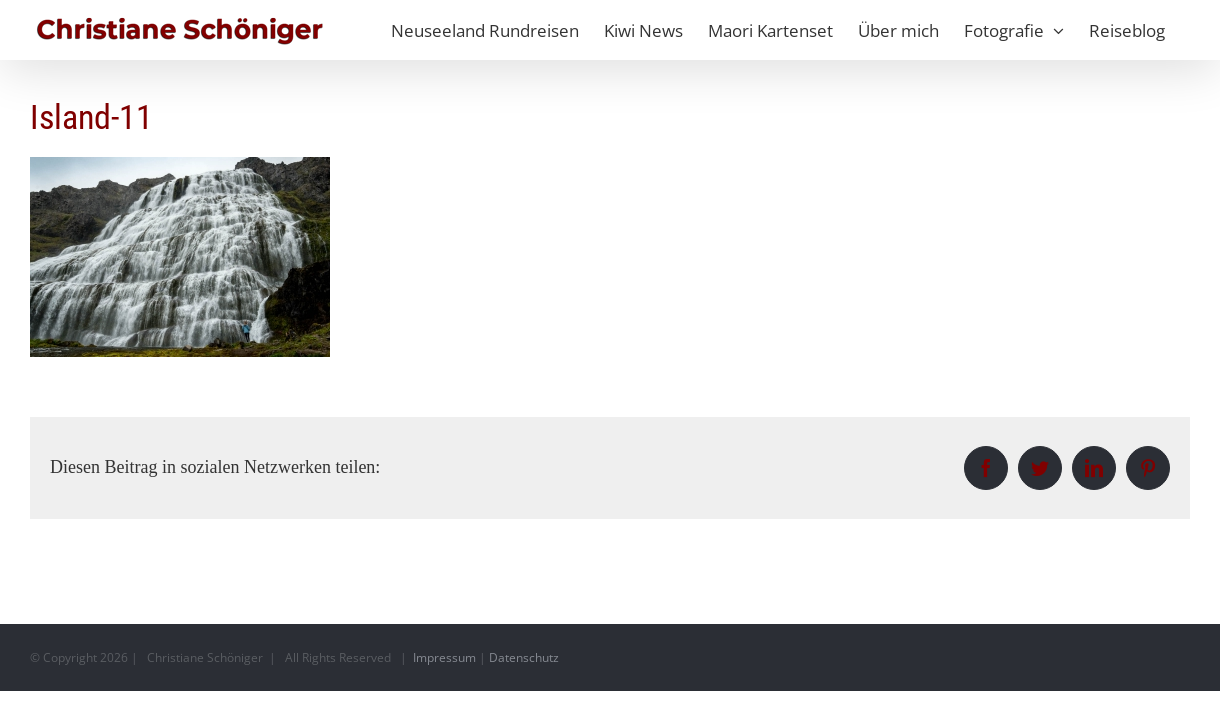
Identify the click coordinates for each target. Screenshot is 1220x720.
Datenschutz (524, 657)
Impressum (444, 657)
